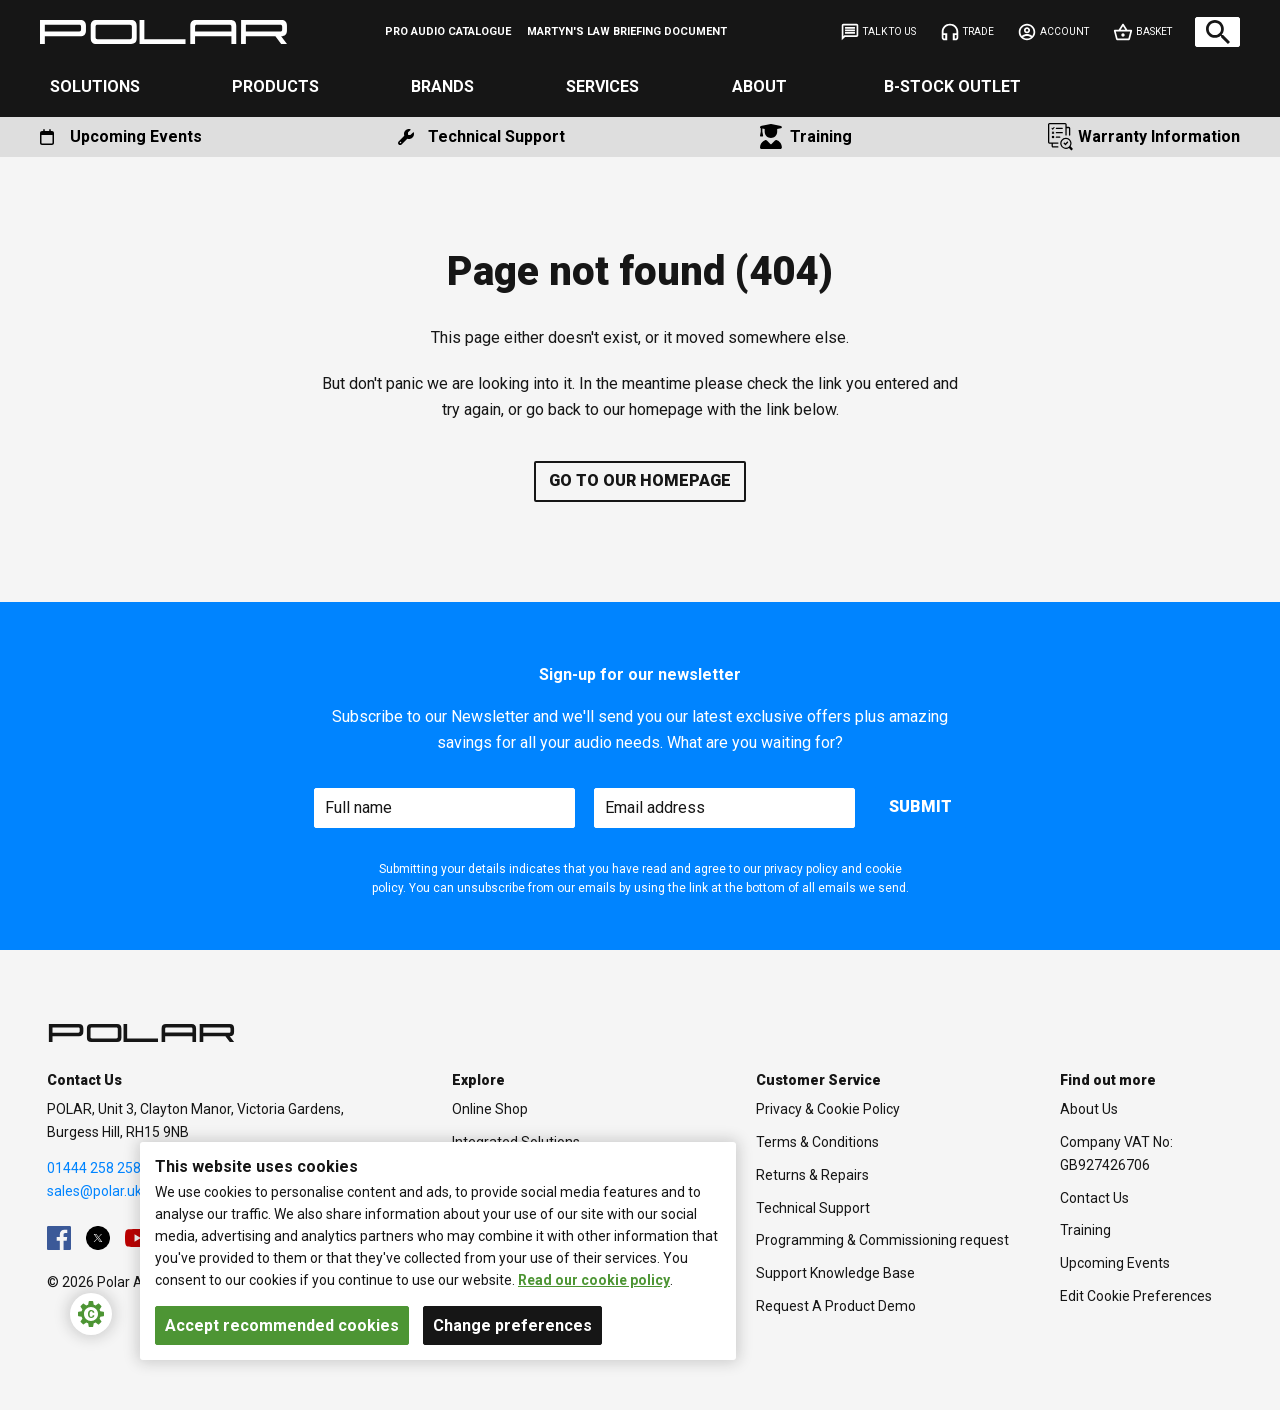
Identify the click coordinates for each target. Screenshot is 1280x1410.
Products (275, 86)
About (759, 86)
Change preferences (512, 1325)
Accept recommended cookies (282, 1325)
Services (602, 86)
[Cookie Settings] (91, 1314)
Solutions (95, 86)
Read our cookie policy (594, 1280)
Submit (920, 806)
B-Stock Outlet (952, 86)
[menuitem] (448, 32)
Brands (442, 86)
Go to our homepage (640, 480)
